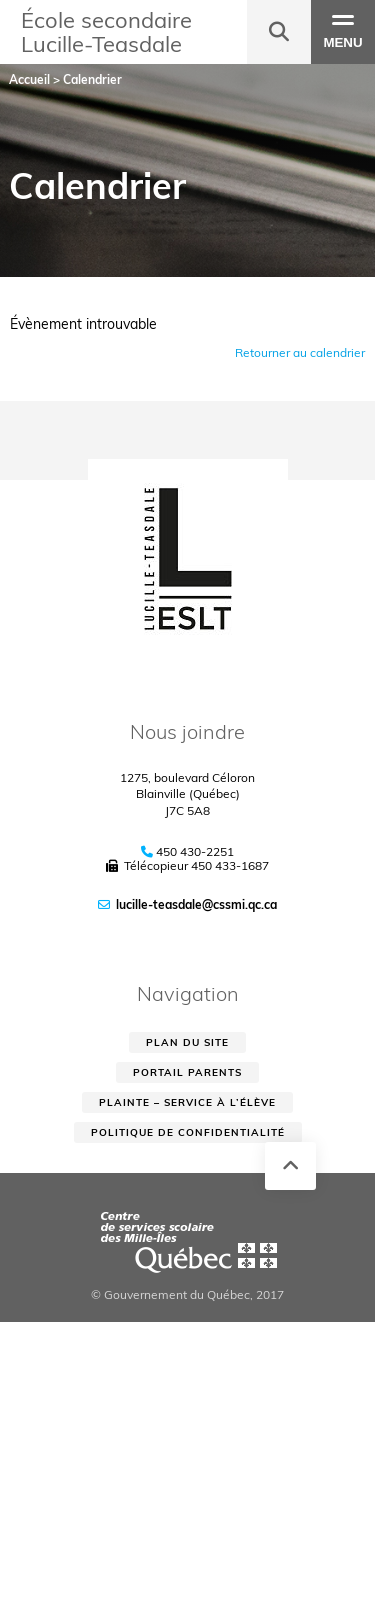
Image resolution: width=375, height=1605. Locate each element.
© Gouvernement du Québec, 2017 (187, 1294)
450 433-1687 (230, 865)
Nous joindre (187, 731)
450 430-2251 (195, 852)
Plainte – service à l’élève (187, 1102)
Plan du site (187, 1042)
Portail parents (187, 1072)
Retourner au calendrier (300, 352)
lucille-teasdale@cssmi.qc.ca (196, 904)
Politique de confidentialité (188, 1132)
